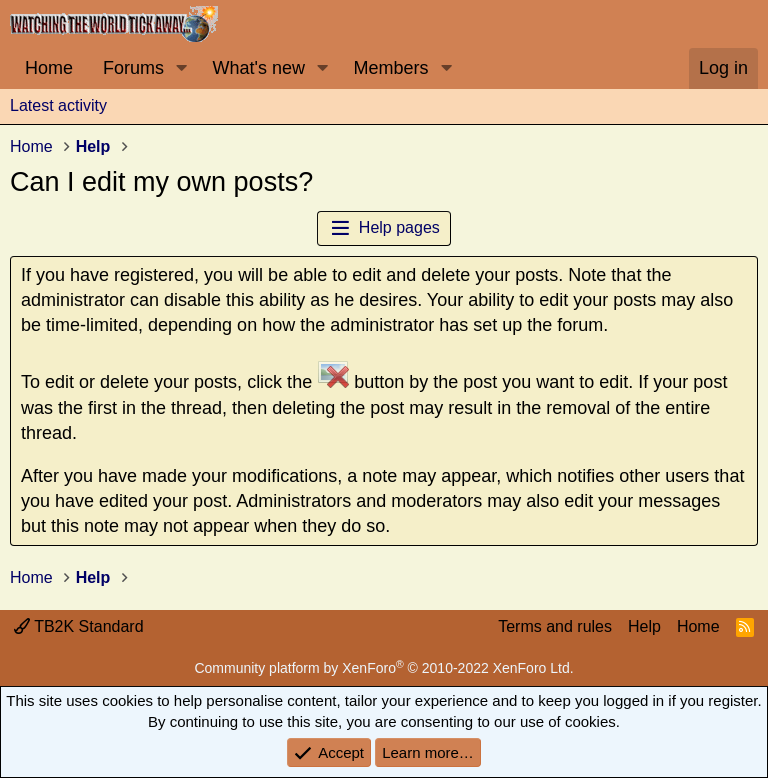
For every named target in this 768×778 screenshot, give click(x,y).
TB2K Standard (79, 626)
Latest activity (58, 105)
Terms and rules (555, 626)
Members (390, 68)
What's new (259, 68)
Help (644, 626)
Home (49, 68)
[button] (182, 68)
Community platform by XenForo (383, 668)
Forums (133, 68)
